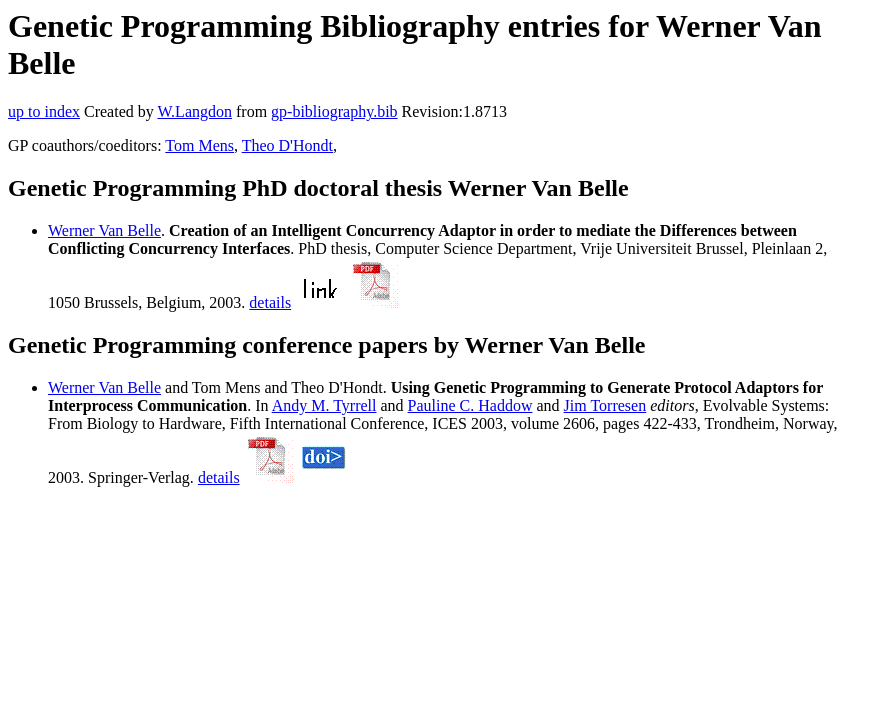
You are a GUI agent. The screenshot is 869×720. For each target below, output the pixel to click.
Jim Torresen (605, 405)
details (270, 302)
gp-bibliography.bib (334, 111)
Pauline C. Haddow (470, 405)
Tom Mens (199, 145)
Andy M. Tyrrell (324, 405)
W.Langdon (194, 111)
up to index (44, 111)
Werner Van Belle (104, 230)
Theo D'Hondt (287, 145)
